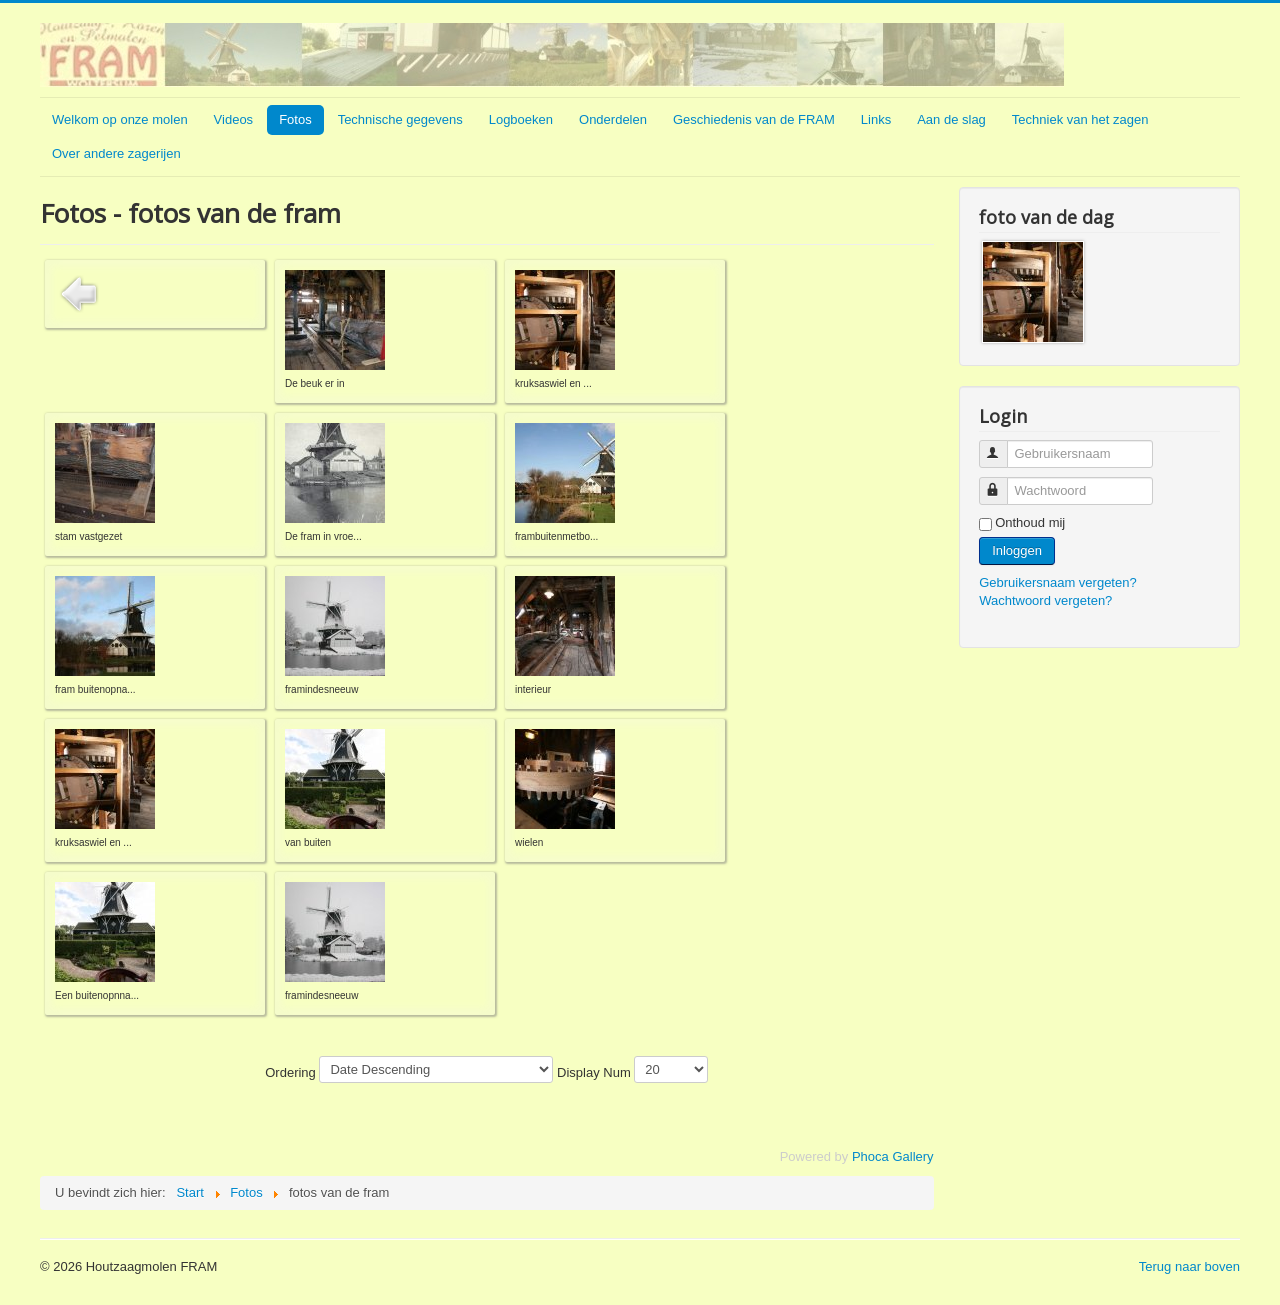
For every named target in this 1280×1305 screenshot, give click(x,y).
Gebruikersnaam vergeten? (1058, 582)
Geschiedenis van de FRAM (754, 119)
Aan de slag (951, 119)
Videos (234, 119)
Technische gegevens (400, 119)
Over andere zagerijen (116, 153)
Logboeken (521, 119)
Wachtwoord (1002, 482)
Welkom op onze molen (120, 119)
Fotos (295, 119)
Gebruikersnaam (1002, 445)
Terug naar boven (1189, 1266)
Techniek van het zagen (1080, 119)
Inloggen (1017, 550)
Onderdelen (613, 119)
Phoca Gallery (893, 1156)
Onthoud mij (1030, 522)
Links (876, 119)
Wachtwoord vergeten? (1045, 600)
